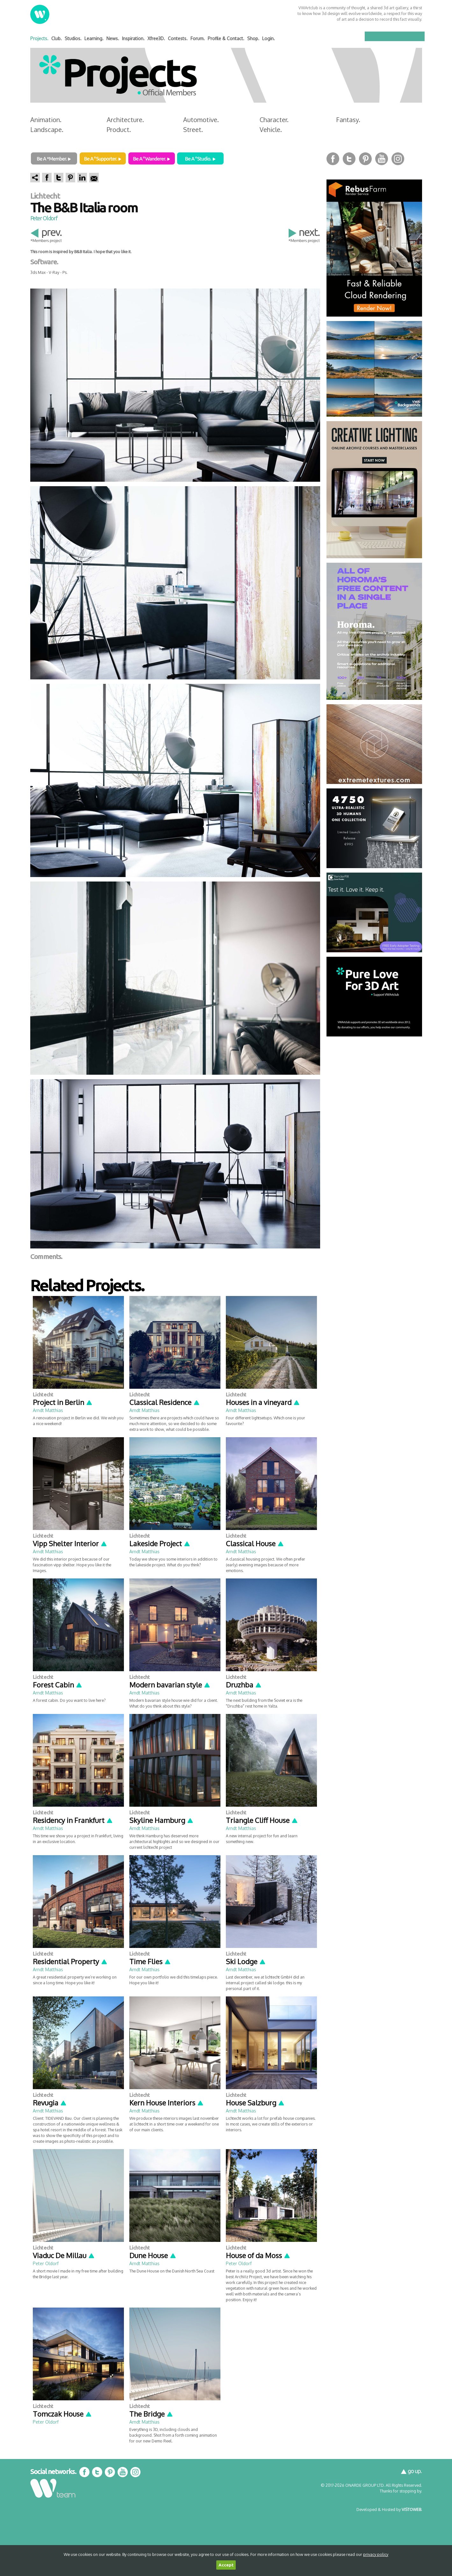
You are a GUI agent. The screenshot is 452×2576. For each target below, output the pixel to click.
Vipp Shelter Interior (70, 1543)
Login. (268, 38)
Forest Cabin (58, 1684)
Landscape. (46, 129)
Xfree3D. (156, 38)
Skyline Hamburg (161, 1820)
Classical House (255, 1543)
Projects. (39, 38)
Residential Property (70, 1961)
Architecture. (125, 119)
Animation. (45, 119)
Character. (274, 119)
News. (112, 38)
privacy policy (375, 2554)
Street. (193, 129)
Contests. (178, 38)
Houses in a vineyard (263, 1402)
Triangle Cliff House (262, 1820)
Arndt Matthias (48, 1410)
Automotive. (201, 119)
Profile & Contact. (226, 38)
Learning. (94, 38)
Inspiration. (133, 38)
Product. (119, 129)
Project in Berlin (63, 1402)
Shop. (253, 38)
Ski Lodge (246, 1961)
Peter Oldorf (44, 218)
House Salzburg (255, 2102)
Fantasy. (348, 119)
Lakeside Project (159, 1543)
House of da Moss (258, 2255)
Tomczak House (62, 2413)
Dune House (152, 2255)
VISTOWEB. (412, 2509)
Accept (226, 2565)
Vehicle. (271, 129)
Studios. (73, 38)
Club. (56, 38)
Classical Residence (164, 1402)
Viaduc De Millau (64, 2255)
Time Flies (150, 1961)
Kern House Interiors (166, 2102)
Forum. (197, 38)
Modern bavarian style (170, 1684)
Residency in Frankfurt (73, 1820)
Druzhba (244, 1684)
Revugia (50, 2102)
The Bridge (151, 2413)
